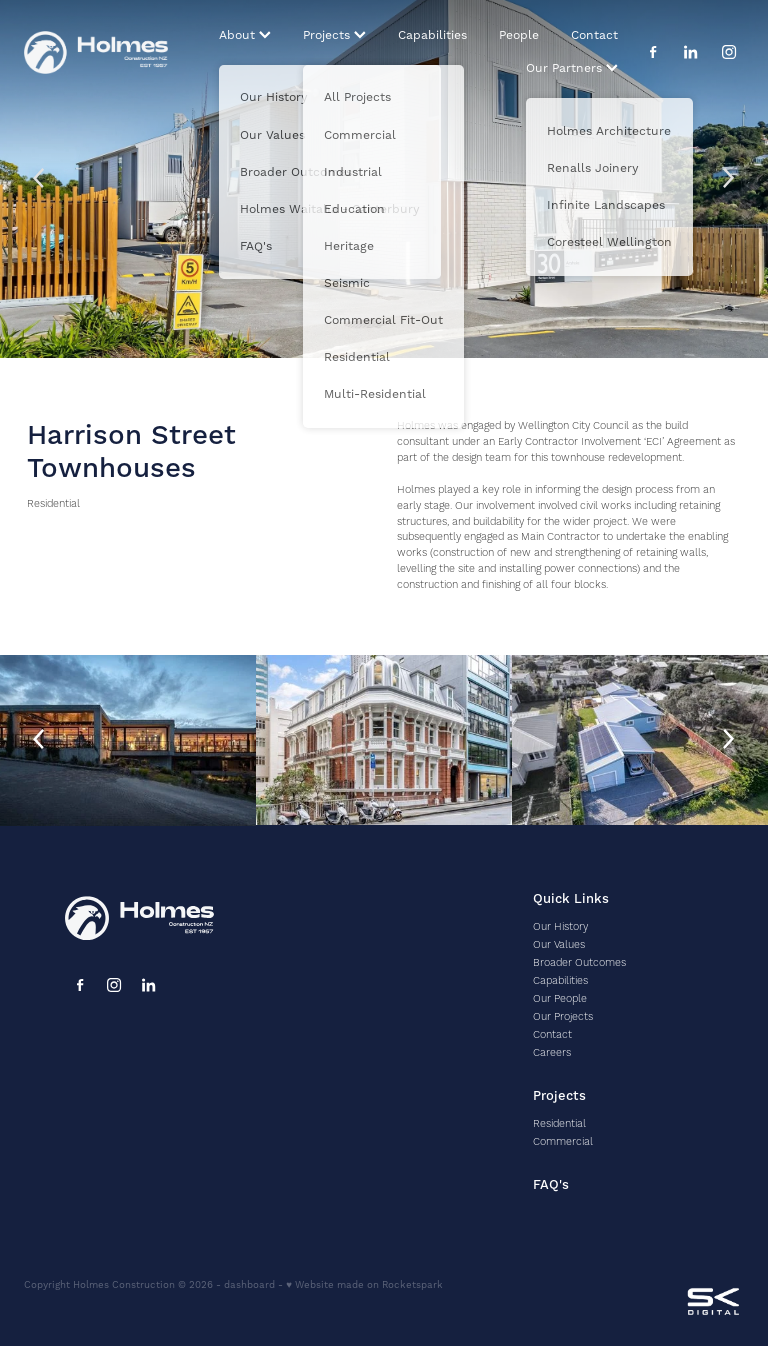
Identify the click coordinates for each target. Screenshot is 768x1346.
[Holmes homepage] (96, 52)
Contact (594, 35)
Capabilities (432, 35)
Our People (560, 999)
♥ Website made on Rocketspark (364, 1285)
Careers (552, 1053)
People (519, 35)
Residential (53, 504)
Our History (560, 927)
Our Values (559, 945)
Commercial (563, 1142)
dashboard (249, 1285)
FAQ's (551, 1185)
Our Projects (563, 1017)
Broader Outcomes (579, 963)
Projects (334, 35)
